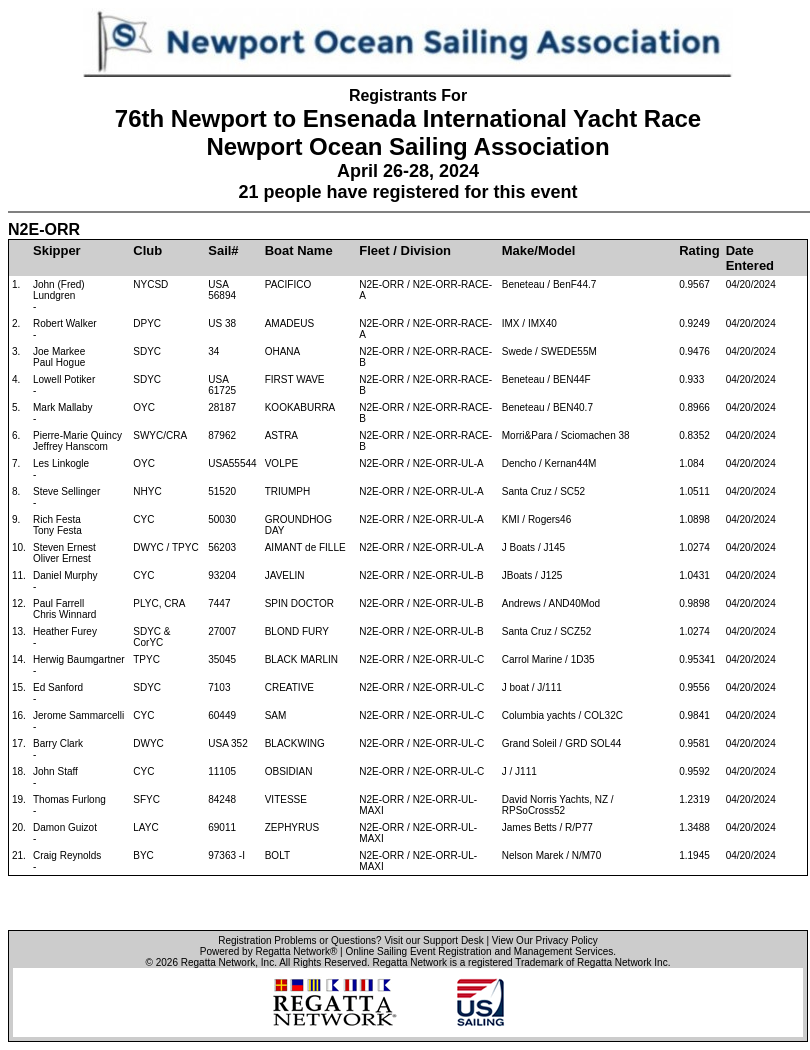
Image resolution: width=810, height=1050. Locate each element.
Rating (699, 250)
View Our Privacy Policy (545, 940)
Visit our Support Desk (433, 940)
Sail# (223, 250)
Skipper (57, 250)
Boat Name (299, 250)
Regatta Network (218, 962)
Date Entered (750, 258)
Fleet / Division (405, 250)
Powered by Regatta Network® (268, 951)
